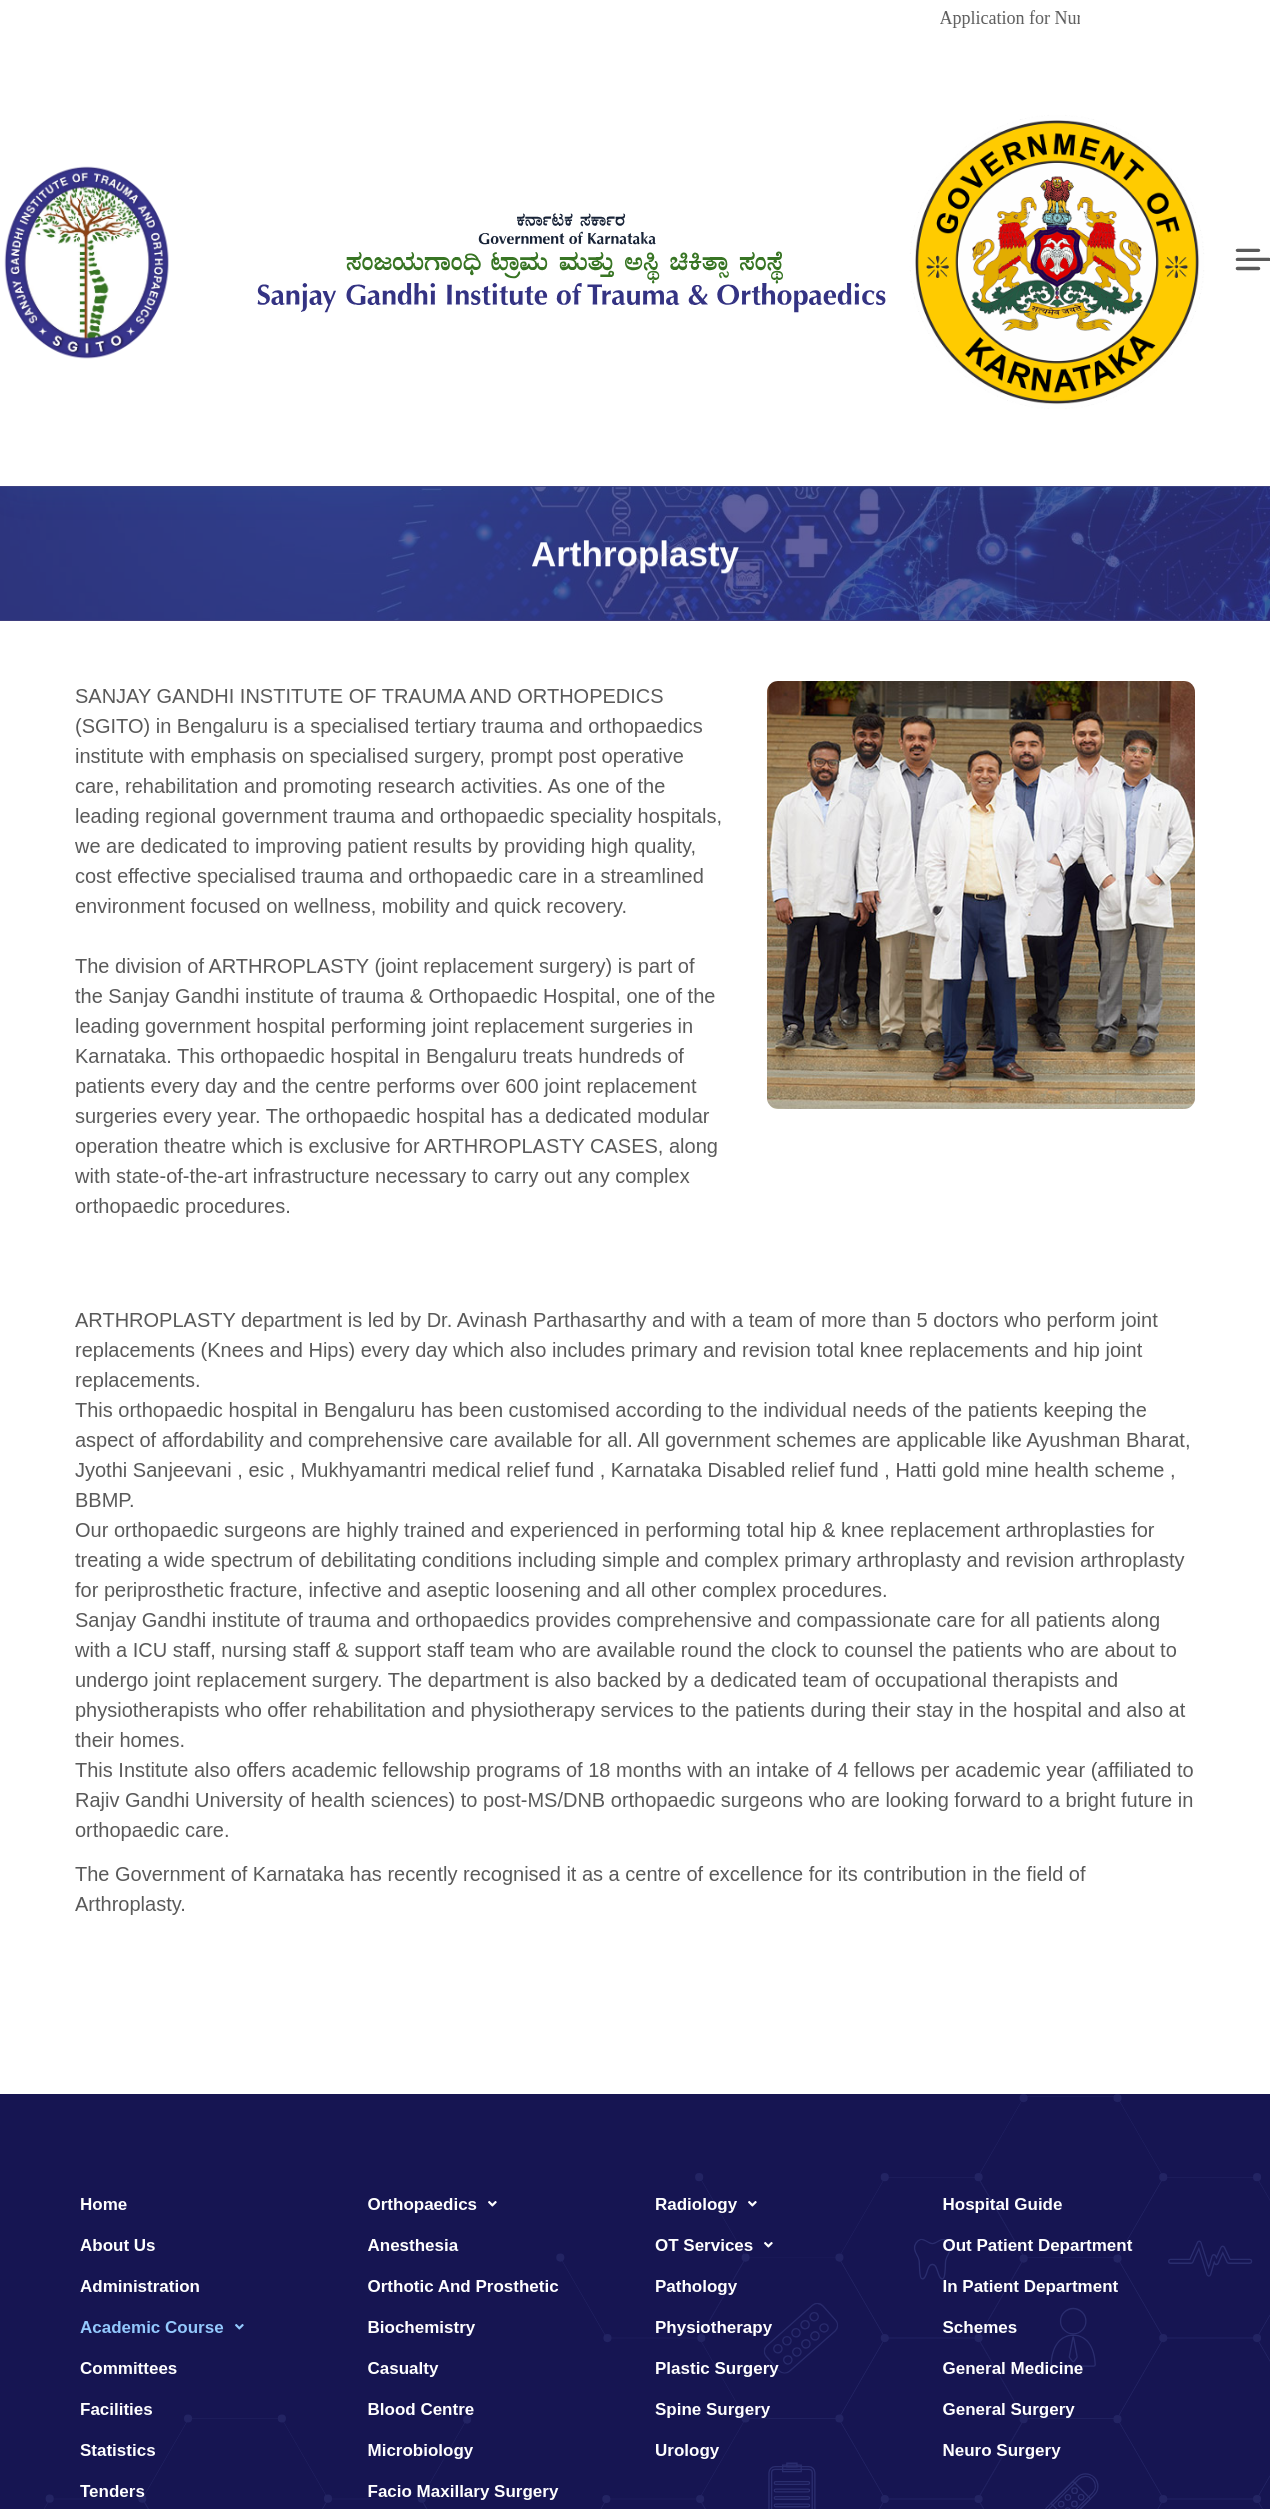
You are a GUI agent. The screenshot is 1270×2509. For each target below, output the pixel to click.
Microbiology (421, 2450)
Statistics (118, 2450)
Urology (687, 2450)
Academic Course (167, 2327)
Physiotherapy (713, 2327)
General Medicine (1013, 2368)
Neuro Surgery (1002, 2450)
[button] (204, 2327)
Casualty (403, 2368)
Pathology (696, 2286)
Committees (128, 2368)
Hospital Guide (1003, 2204)
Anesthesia (413, 2245)
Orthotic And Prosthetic (463, 2286)
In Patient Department (1031, 2286)
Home (103, 2204)
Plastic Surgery (717, 2368)
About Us (118, 2245)
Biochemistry (422, 2327)
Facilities (116, 2409)
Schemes (980, 2327)
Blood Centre (421, 2409)
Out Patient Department (1038, 2245)
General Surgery (1009, 2409)
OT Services (719, 2245)
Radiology (711, 2204)
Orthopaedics (438, 2204)
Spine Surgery (712, 2409)
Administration (140, 2286)
